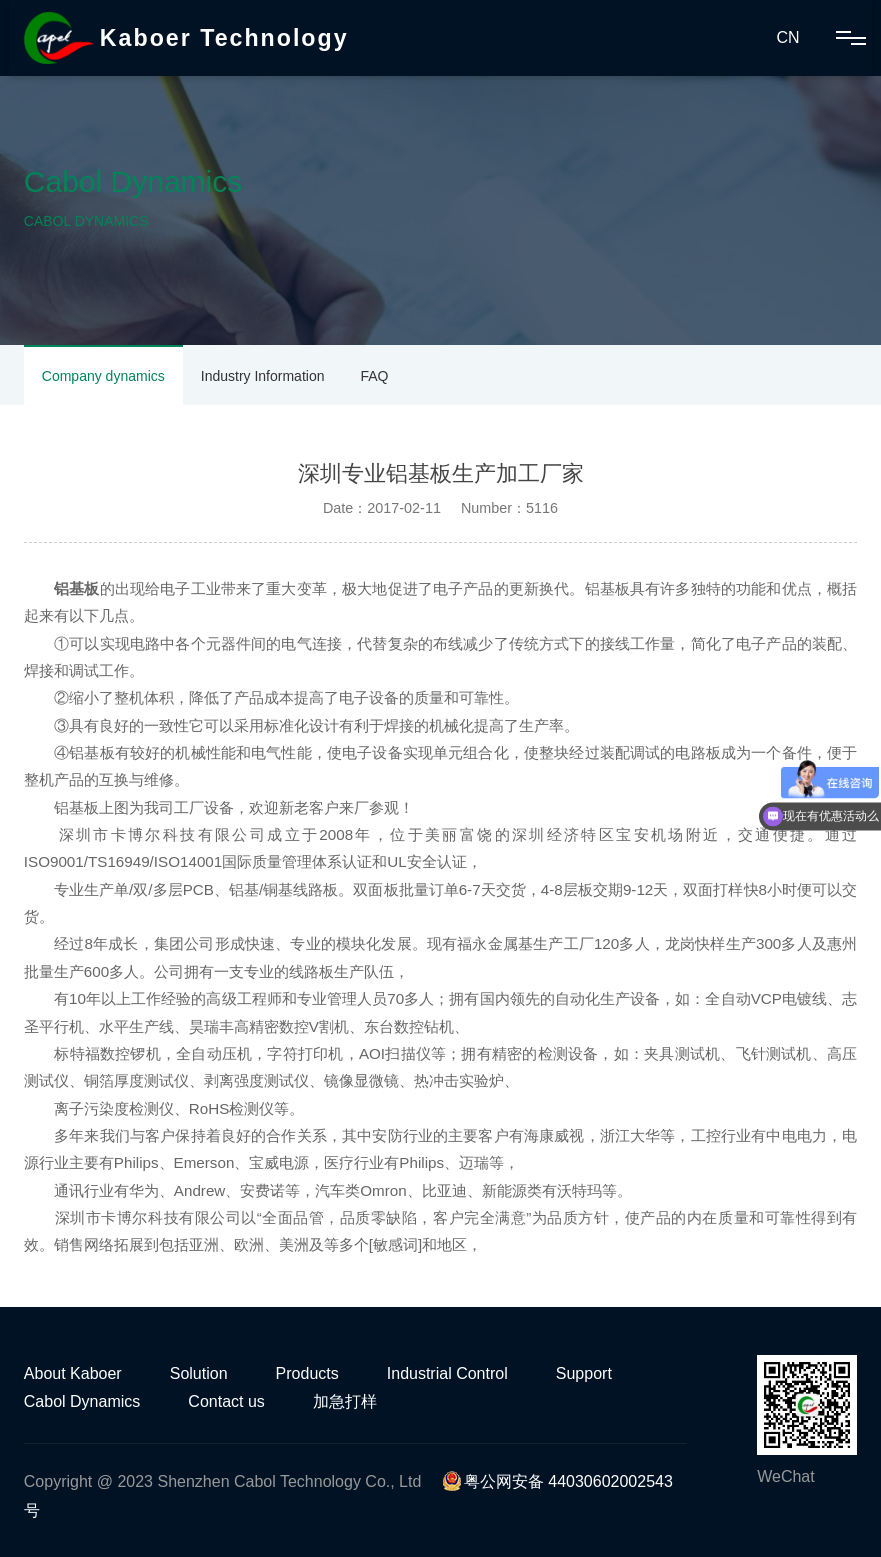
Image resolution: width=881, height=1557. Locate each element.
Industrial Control (447, 1373)
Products (307, 1373)
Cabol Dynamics (82, 1401)
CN (787, 37)
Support (584, 1373)
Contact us (226, 1401)
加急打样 (345, 1401)
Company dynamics (103, 376)
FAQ (374, 376)
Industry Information (263, 376)
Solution (199, 1373)
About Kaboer (73, 1373)
